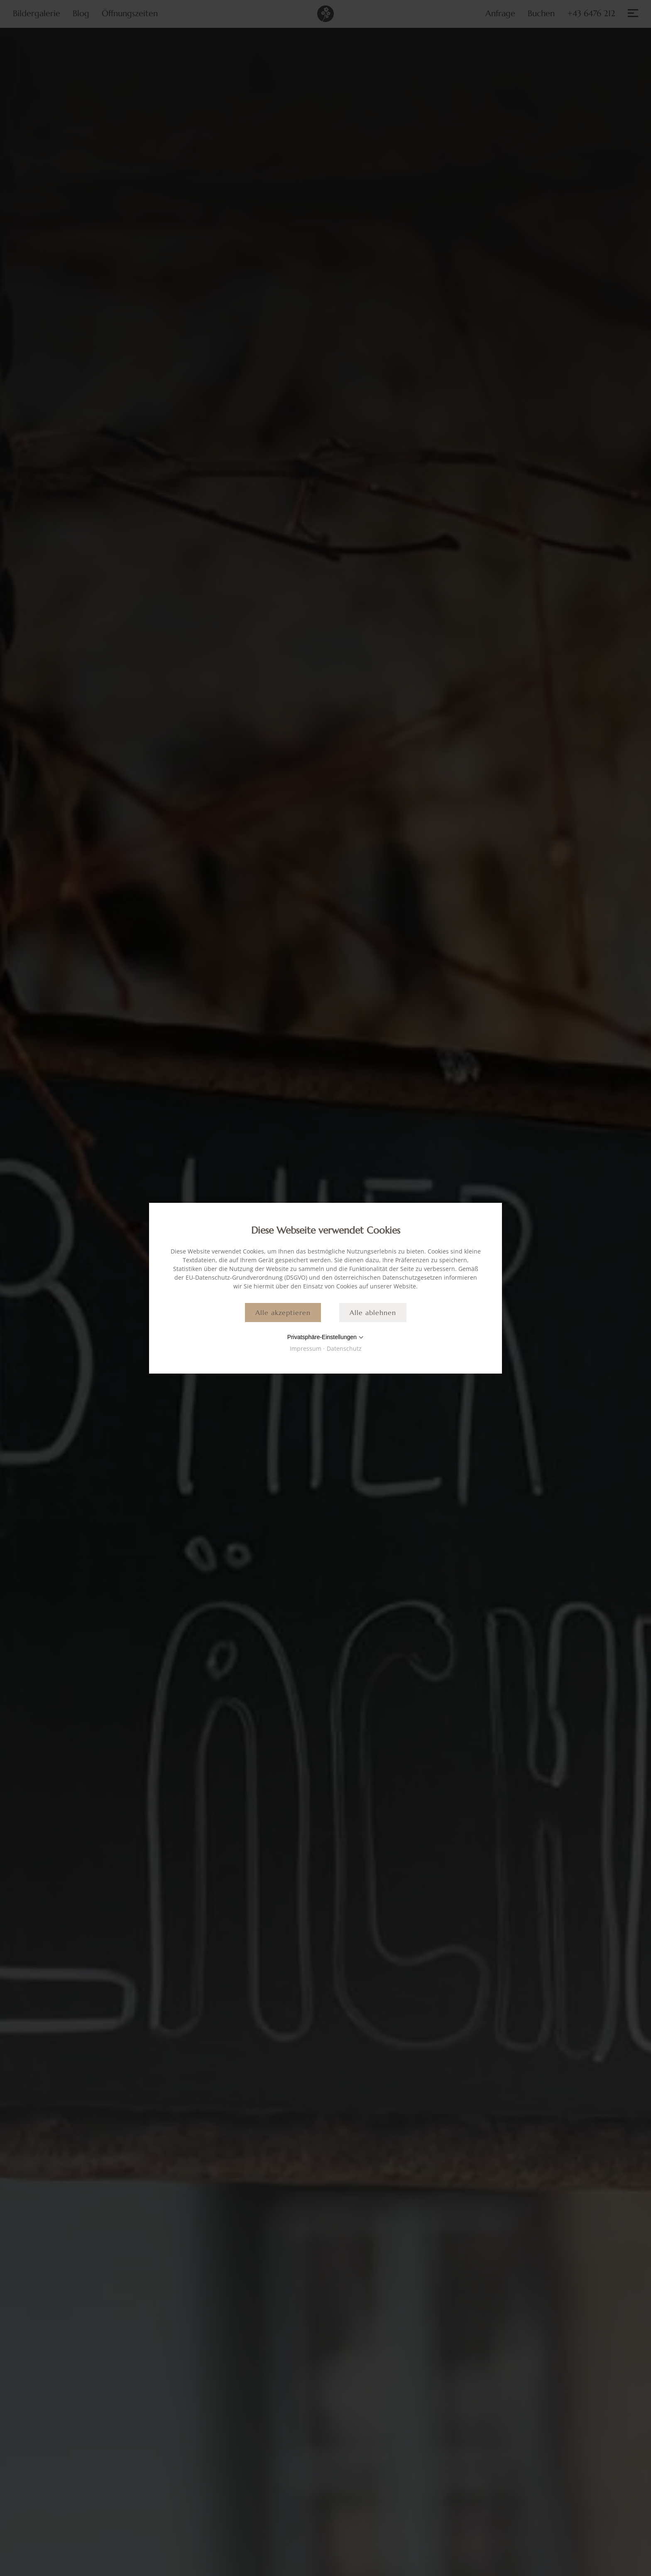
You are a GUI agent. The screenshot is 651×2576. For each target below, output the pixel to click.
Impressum (305, 1348)
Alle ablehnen (373, 1312)
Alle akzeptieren (283, 1312)
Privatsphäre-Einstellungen (322, 1337)
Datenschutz (344, 1348)
